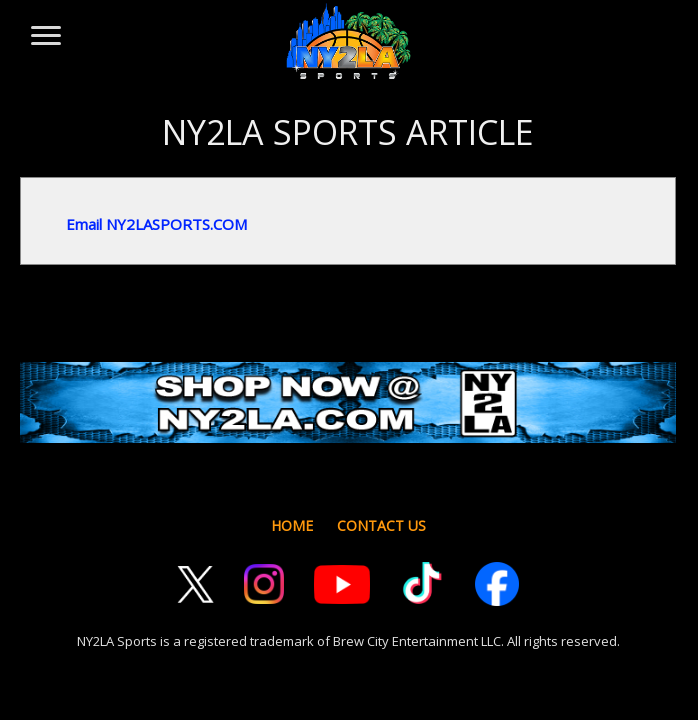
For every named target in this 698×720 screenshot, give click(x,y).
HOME (292, 525)
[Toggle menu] (44, 26)
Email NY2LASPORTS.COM (156, 224)
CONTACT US (381, 525)
